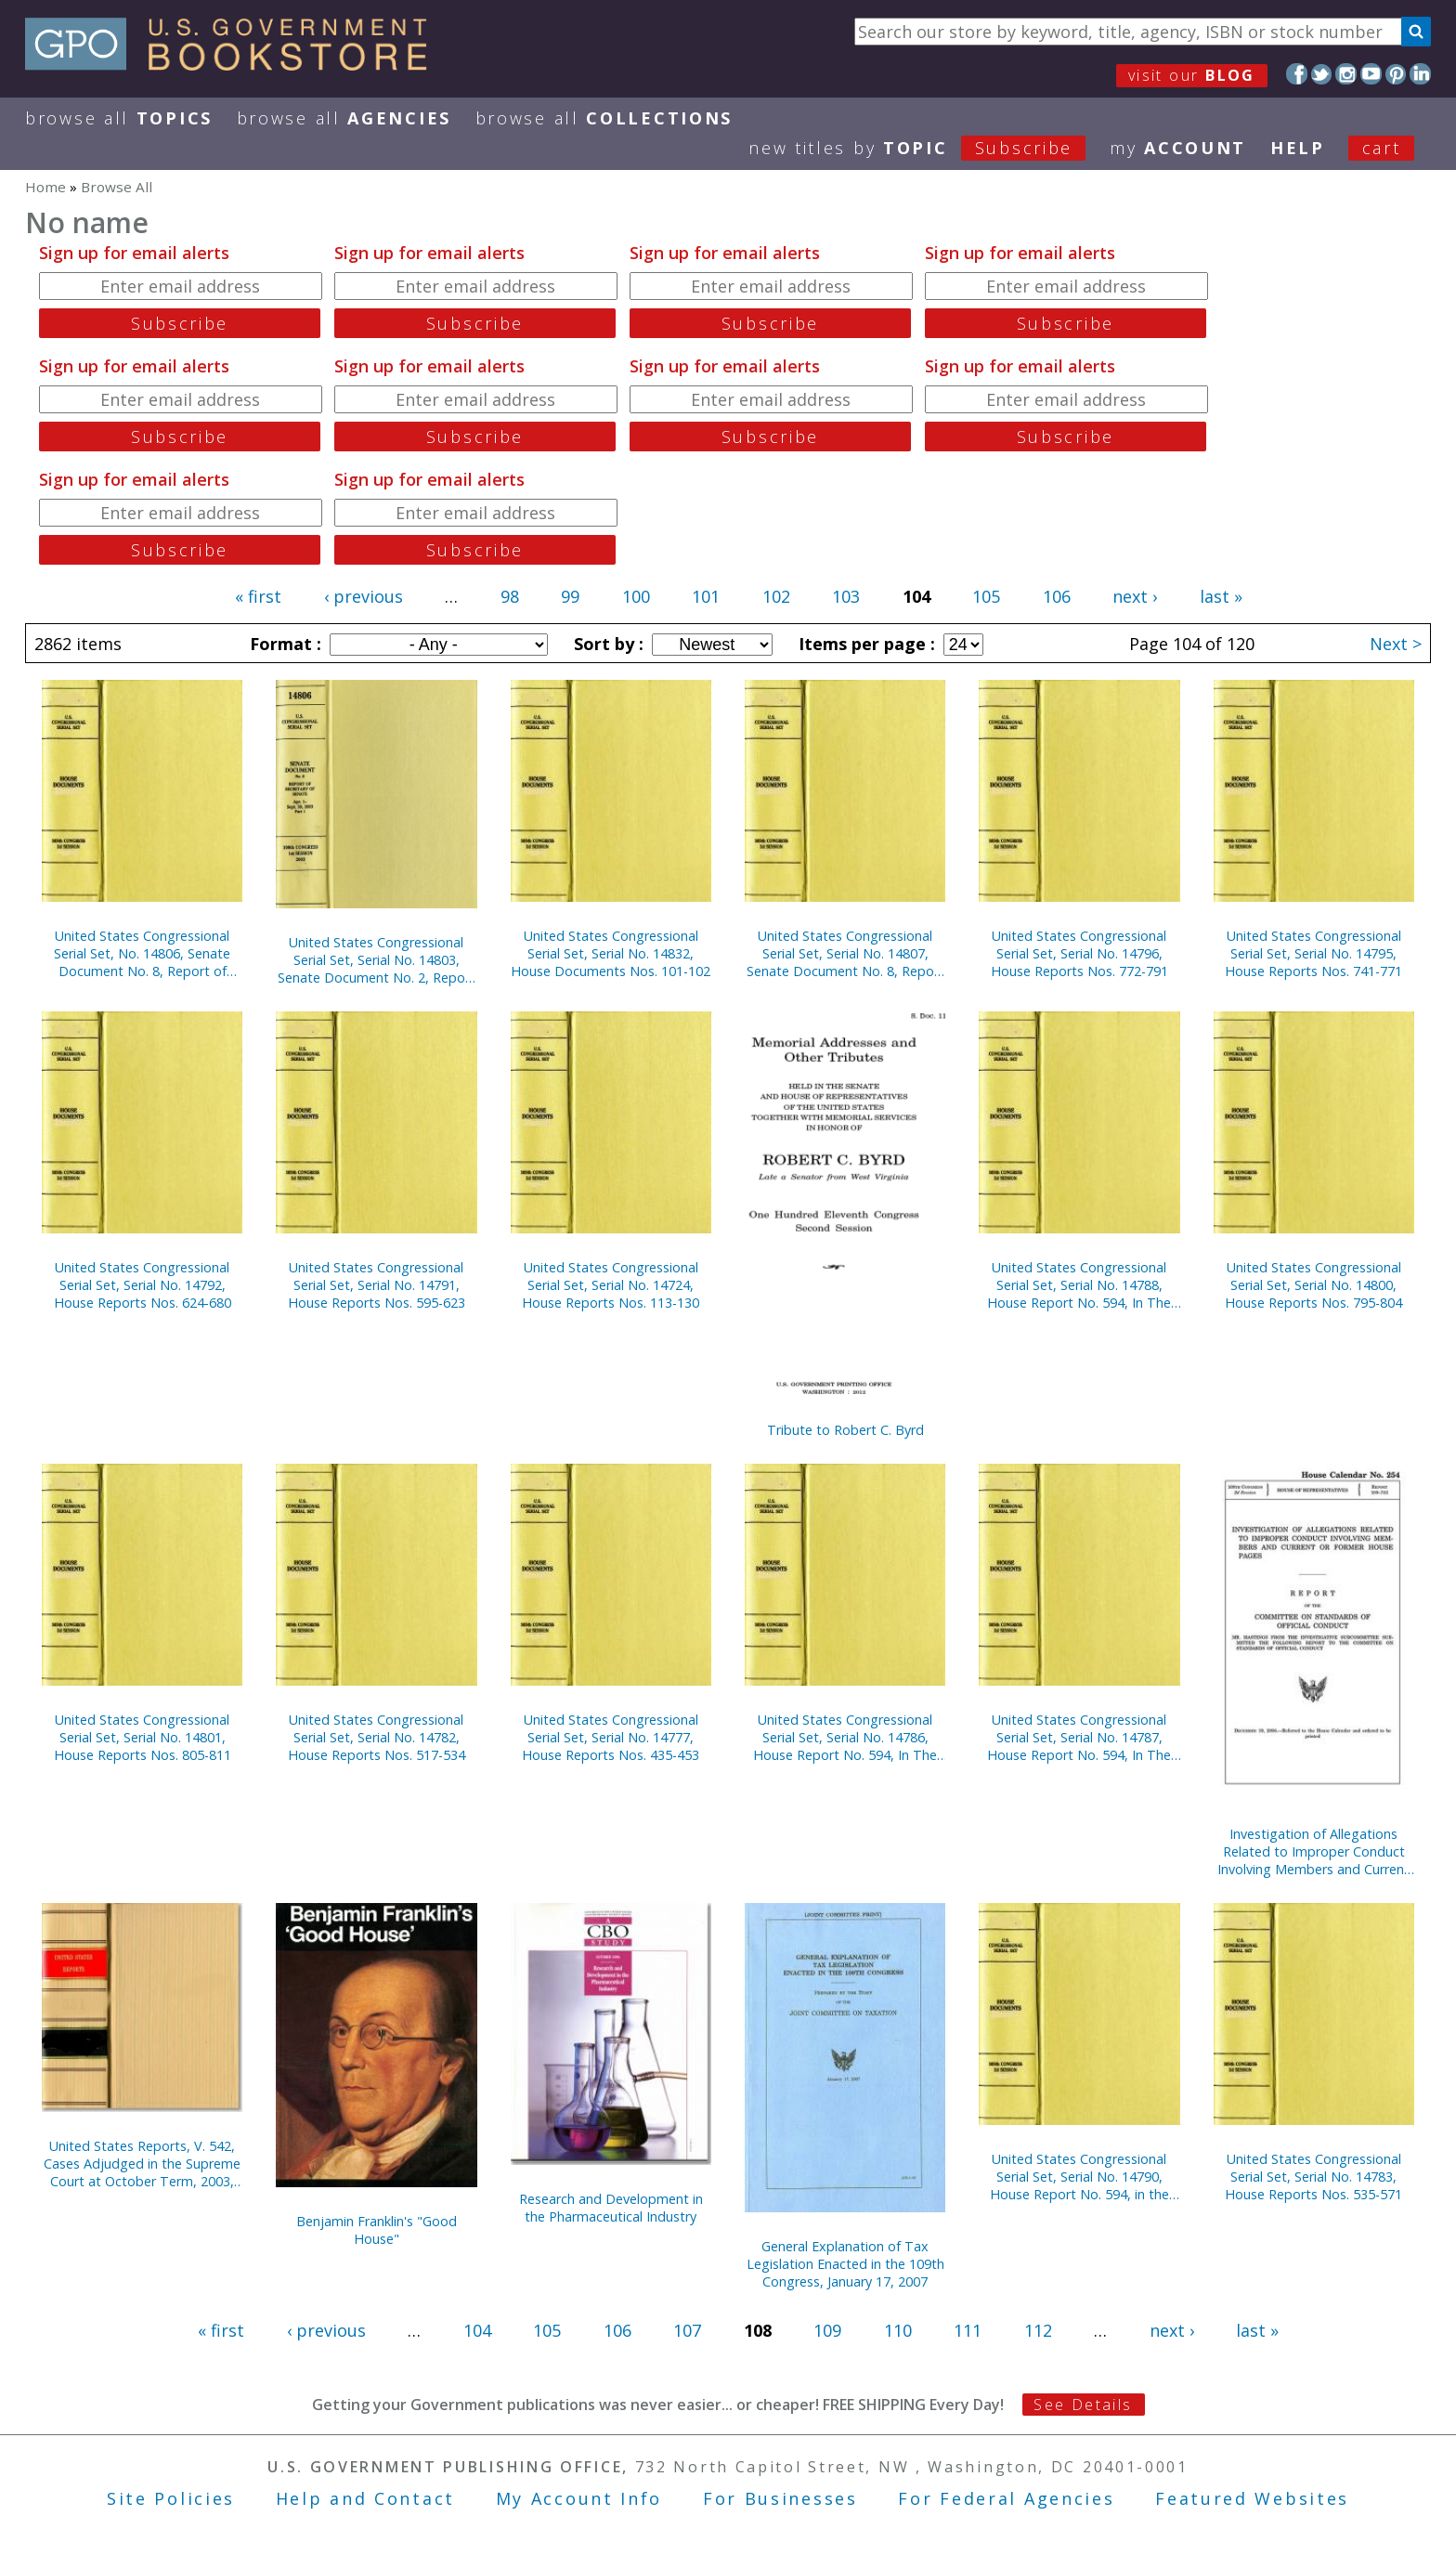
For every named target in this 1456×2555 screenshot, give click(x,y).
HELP (1297, 148)
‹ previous (363, 596)
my (1178, 148)
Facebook (1296, 74)
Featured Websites (1252, 2498)
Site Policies (171, 2498)
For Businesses (780, 2498)
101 (706, 596)
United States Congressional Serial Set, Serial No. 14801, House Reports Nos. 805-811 (142, 1737)
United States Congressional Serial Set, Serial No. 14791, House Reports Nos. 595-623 (376, 1284)
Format (283, 643)
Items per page (864, 643)
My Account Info (579, 2498)
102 (776, 596)
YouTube (1371, 74)
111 (968, 2330)
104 (477, 2330)
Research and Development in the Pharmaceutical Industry (611, 2207)
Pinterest (1396, 74)
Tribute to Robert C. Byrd (845, 1430)
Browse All (119, 118)
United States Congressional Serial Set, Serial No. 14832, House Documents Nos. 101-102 (610, 953)
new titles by (929, 148)
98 (509, 596)
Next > (1396, 643)
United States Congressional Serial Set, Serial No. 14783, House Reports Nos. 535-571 (1313, 2176)
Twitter (1321, 74)
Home (45, 186)
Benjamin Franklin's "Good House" (376, 2230)
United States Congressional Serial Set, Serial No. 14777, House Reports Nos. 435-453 (610, 1737)
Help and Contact (365, 2498)
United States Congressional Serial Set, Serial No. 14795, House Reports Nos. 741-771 (1313, 953)
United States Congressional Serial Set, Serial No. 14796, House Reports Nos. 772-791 (1079, 953)
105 (986, 596)
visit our (1191, 75)
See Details (1083, 2404)
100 (636, 596)
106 (1057, 596)
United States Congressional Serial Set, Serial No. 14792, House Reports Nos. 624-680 (142, 1284)
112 (1038, 2330)
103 (846, 596)
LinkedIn (1420, 74)
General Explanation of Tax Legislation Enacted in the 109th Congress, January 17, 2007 (845, 2263)
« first (258, 596)
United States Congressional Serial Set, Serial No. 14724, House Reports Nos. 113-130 (610, 1284)
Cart (1381, 148)
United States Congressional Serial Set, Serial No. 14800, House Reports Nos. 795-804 (1313, 1284)
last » (1221, 596)
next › (1134, 596)
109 (827, 2330)
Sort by (606, 643)
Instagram (1346, 74)
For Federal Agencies (1006, 2498)
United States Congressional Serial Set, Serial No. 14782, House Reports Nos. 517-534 (376, 1737)
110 (898, 2330)
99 (570, 596)
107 (687, 2330)
